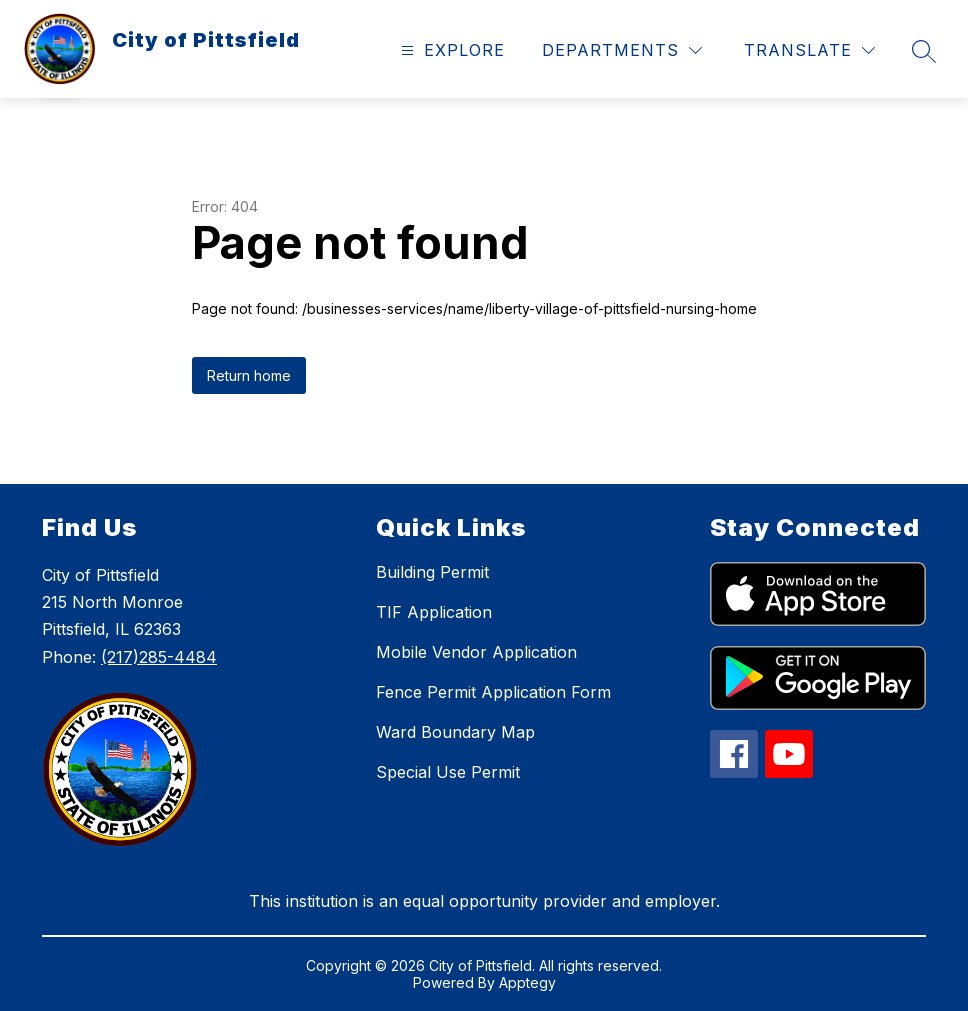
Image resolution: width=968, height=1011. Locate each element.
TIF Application (434, 612)
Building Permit (432, 572)
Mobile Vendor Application (476, 652)
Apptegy (527, 982)
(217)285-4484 (159, 657)
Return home (249, 375)
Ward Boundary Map (455, 732)
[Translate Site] (809, 50)
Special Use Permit (448, 772)
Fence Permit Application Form (493, 692)
